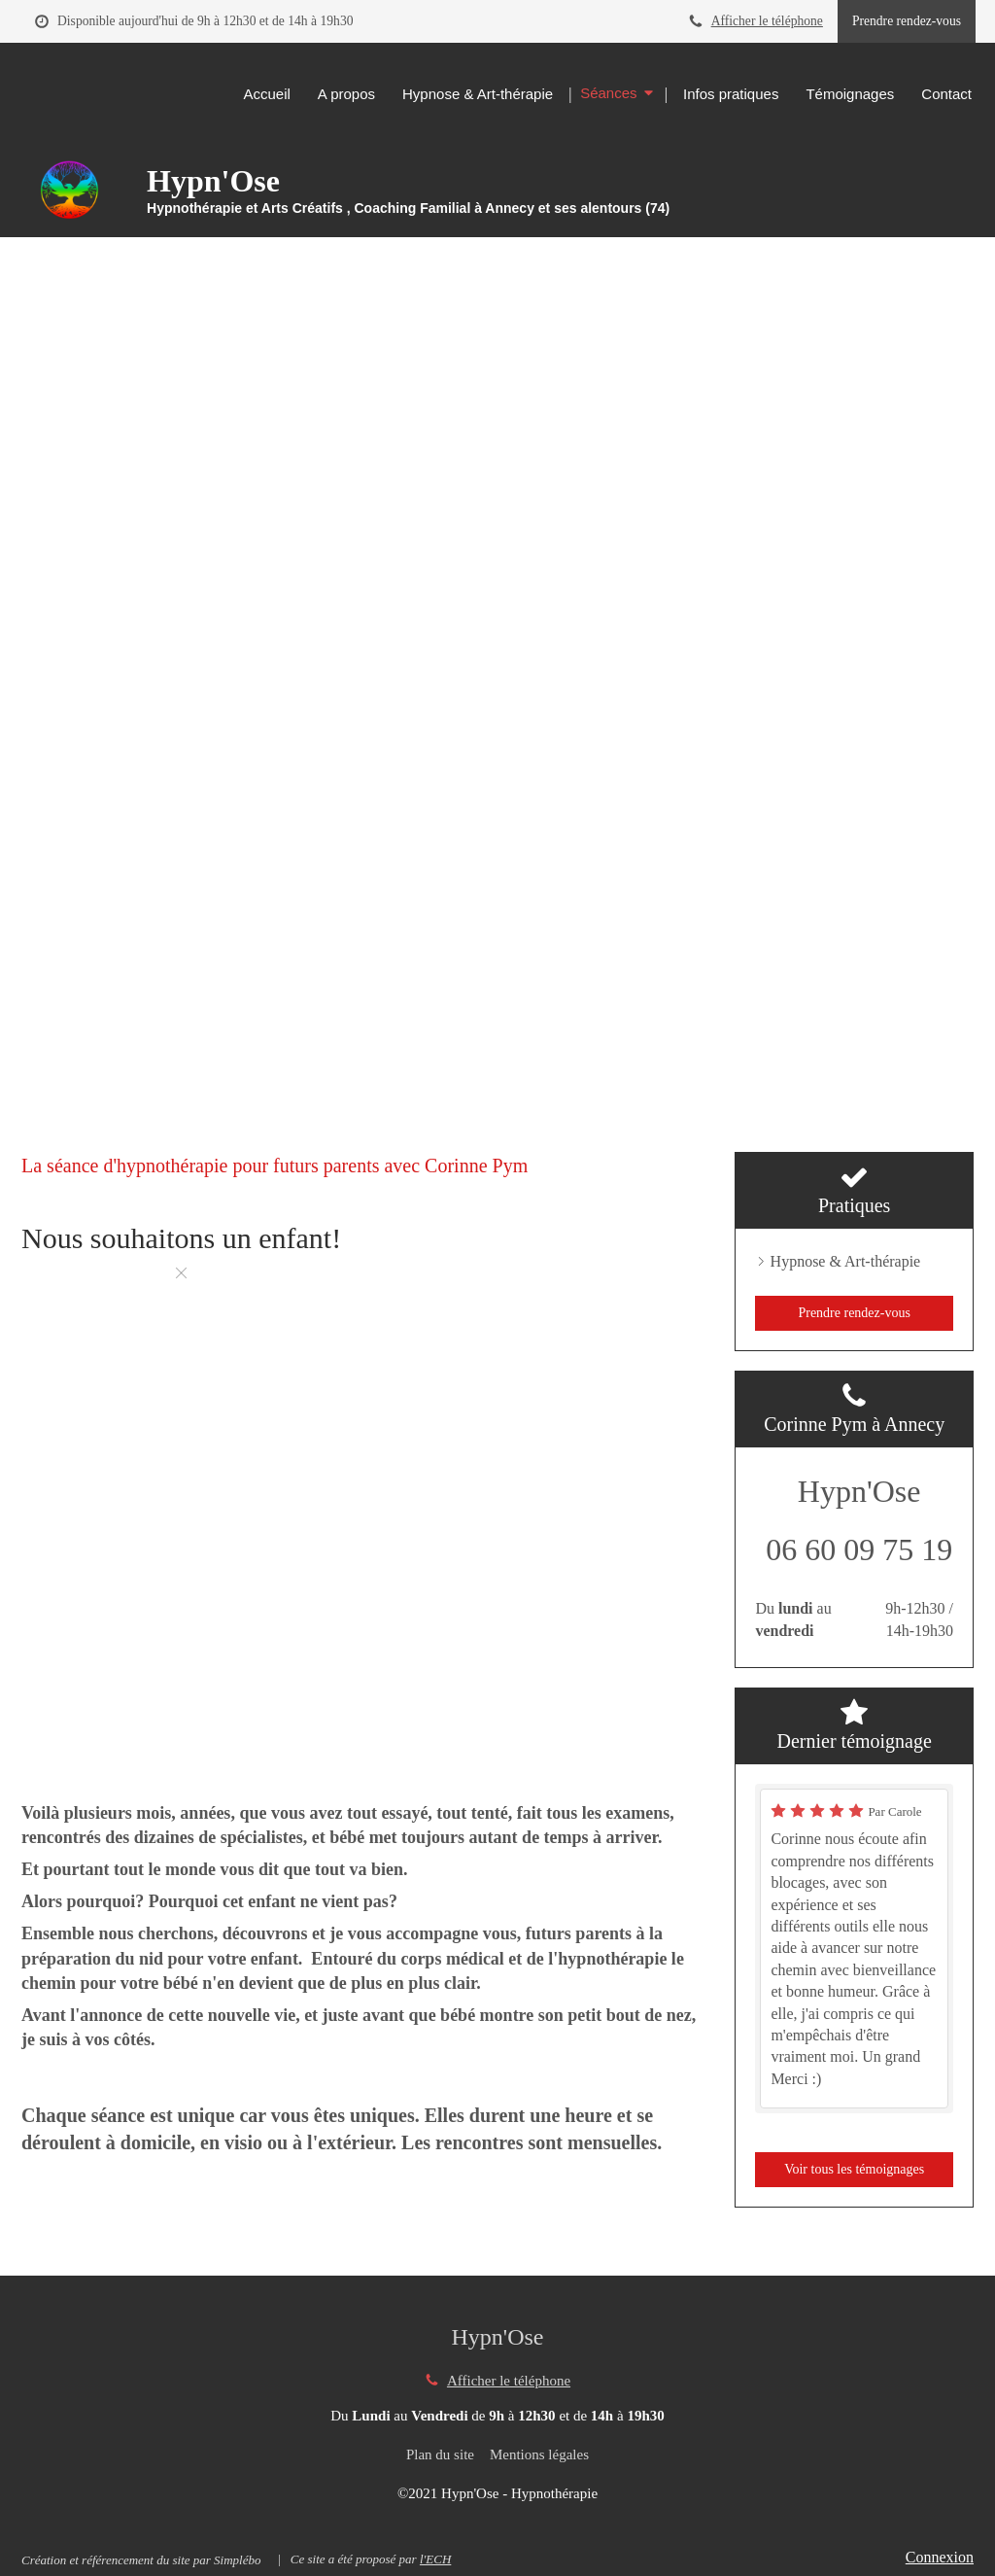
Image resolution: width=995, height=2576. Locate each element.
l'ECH (435, 2559)
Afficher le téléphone (767, 21)
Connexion (940, 2557)
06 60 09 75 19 (859, 1549)
